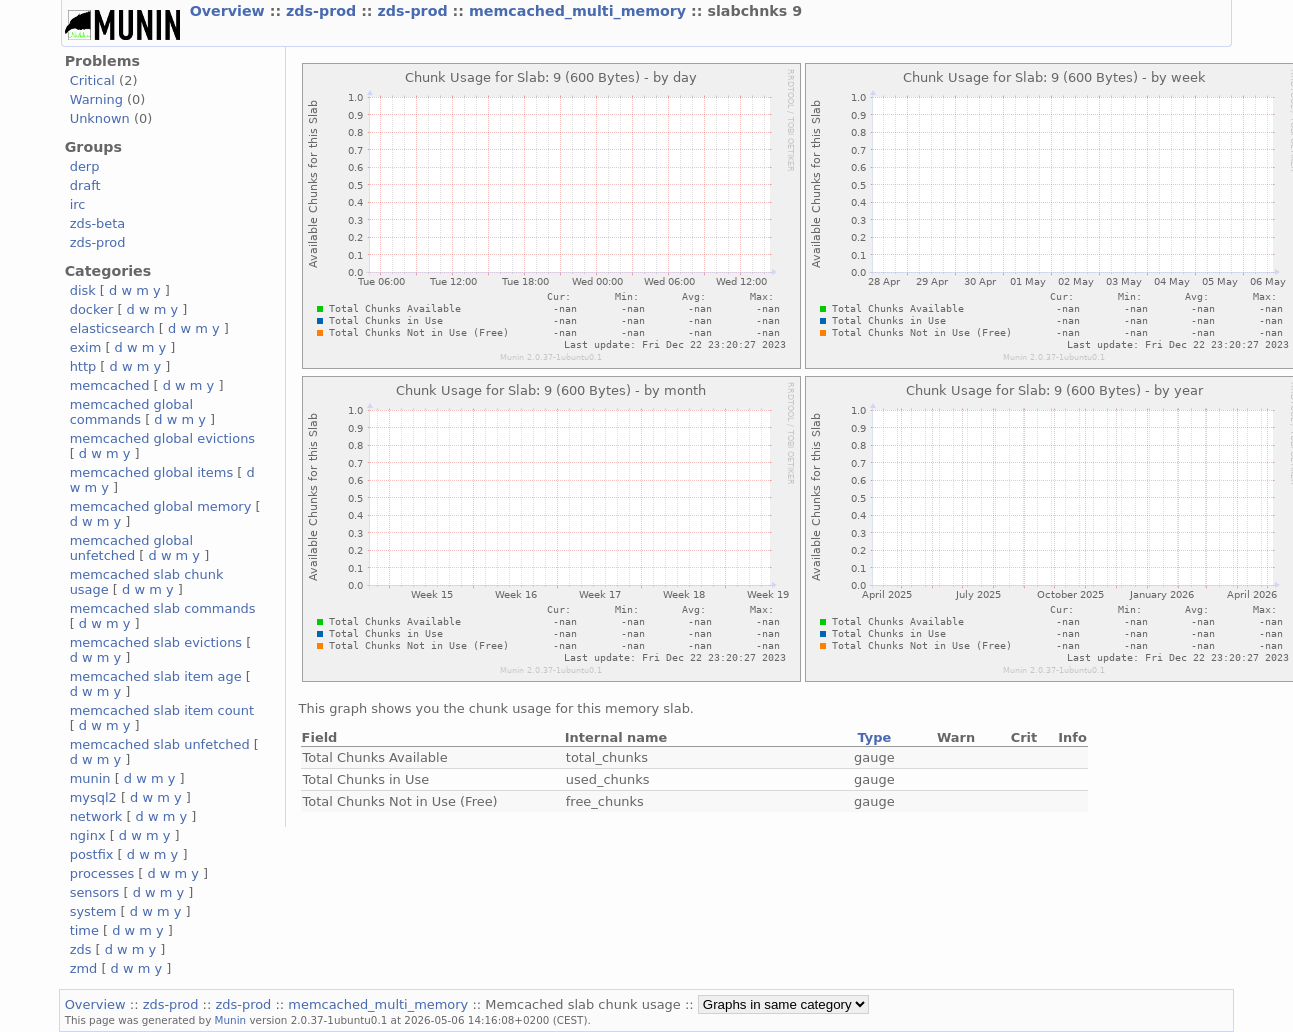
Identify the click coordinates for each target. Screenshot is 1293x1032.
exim (86, 347)
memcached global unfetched (131, 548)
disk (83, 290)
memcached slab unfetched (160, 744)
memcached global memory (161, 506)
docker (92, 309)
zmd (84, 968)
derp (85, 166)
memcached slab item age (156, 676)
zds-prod (323, 11)
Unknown (100, 118)
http (83, 366)
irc (78, 204)
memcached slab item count (162, 710)
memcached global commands (131, 412)
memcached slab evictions (156, 642)
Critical (92, 80)
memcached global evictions (162, 438)
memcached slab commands (163, 608)
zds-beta (98, 223)
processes (102, 873)
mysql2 (93, 797)
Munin (231, 1020)
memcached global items (152, 472)
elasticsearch (112, 328)
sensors (95, 892)
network (96, 816)
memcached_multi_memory (580, 11)
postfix (92, 854)
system (93, 911)
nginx (88, 835)
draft (85, 185)
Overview (230, 11)
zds (81, 949)
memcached (110, 385)
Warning (96, 99)
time (84, 930)
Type (874, 737)
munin (90, 778)
